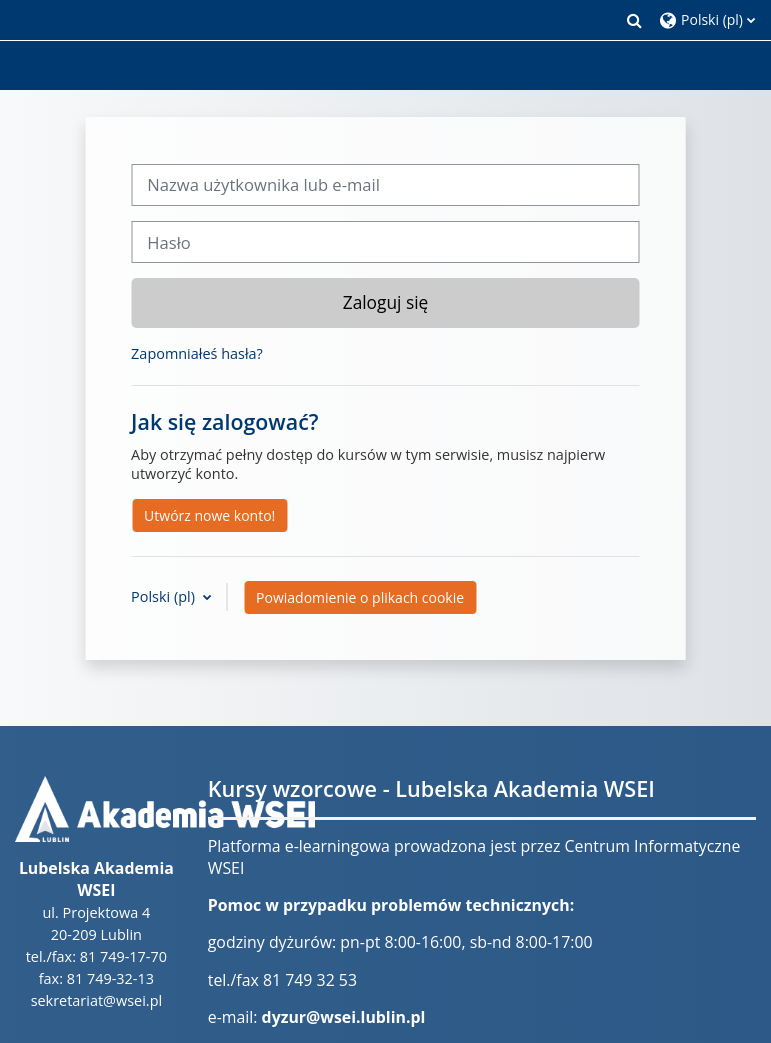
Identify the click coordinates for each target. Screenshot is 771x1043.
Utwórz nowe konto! (209, 515)
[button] (635, 20)
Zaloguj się (386, 302)
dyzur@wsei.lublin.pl (344, 1017)
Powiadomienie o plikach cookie (360, 597)
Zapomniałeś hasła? (197, 353)
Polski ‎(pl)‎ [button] (165, 596)
